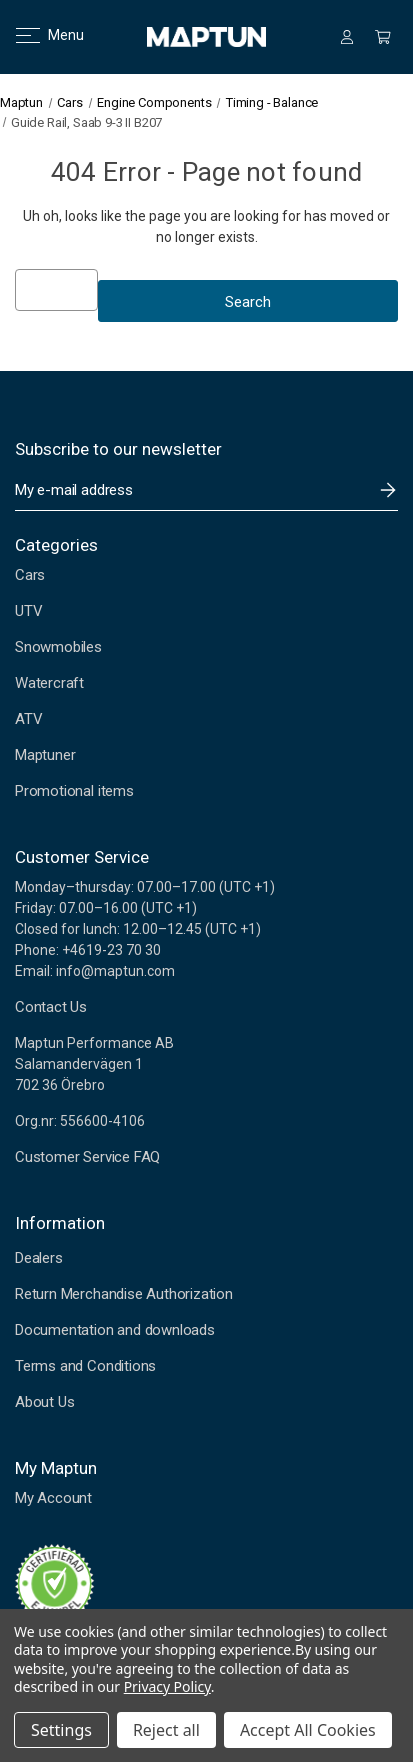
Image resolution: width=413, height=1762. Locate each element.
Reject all (166, 1730)
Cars (30, 575)
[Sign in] (347, 37)
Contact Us (51, 1007)
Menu (37, 35)
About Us (44, 1402)
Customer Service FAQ (87, 1157)
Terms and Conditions (85, 1366)
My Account (53, 1498)
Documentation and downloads (115, 1330)
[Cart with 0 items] (383, 37)
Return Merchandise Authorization (124, 1294)
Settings (61, 1730)
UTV (28, 611)
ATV (28, 719)
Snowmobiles (58, 647)
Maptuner (45, 755)
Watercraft (49, 683)
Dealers (39, 1258)
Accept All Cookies (308, 1730)
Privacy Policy (167, 1686)
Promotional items (74, 791)
